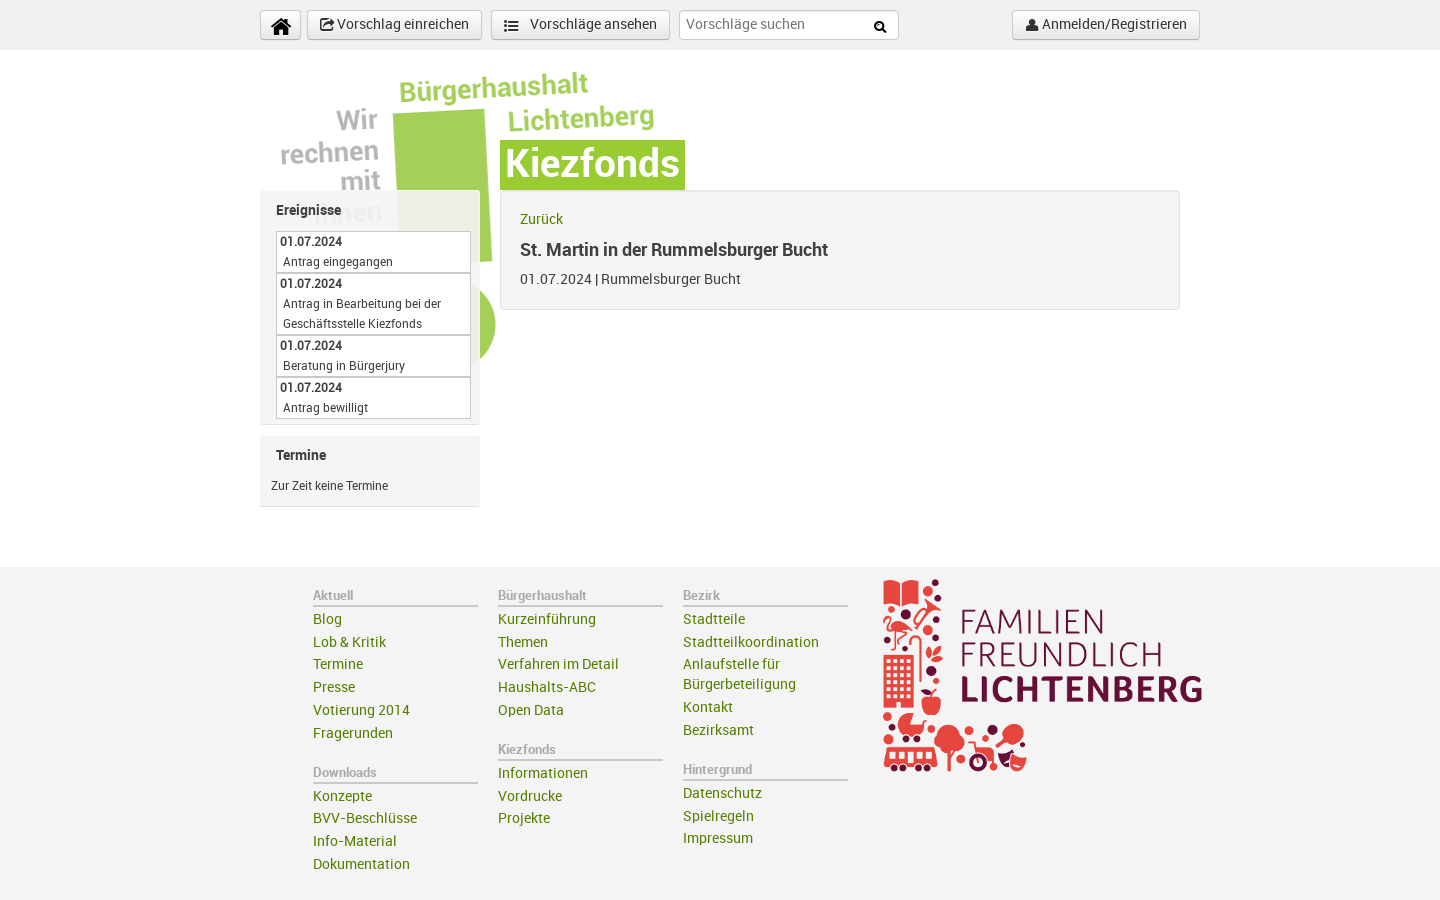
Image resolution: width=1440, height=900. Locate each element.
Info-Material (355, 841)
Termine (338, 664)
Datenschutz (722, 793)
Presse (334, 687)
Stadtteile (714, 619)
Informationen (543, 773)
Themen (523, 642)
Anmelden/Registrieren (1106, 25)
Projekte (524, 818)
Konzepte (342, 796)
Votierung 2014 (361, 710)
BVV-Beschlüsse (365, 818)
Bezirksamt (718, 730)
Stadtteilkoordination (751, 642)
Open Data (531, 710)
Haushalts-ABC (547, 687)
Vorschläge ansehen (580, 25)
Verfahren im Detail (558, 664)
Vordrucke (530, 796)
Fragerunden (353, 733)
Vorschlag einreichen (394, 25)
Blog (327, 619)
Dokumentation (361, 864)
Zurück (541, 219)
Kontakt (708, 707)
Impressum (718, 838)
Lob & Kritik (349, 642)
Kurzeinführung (547, 619)
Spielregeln (718, 816)
